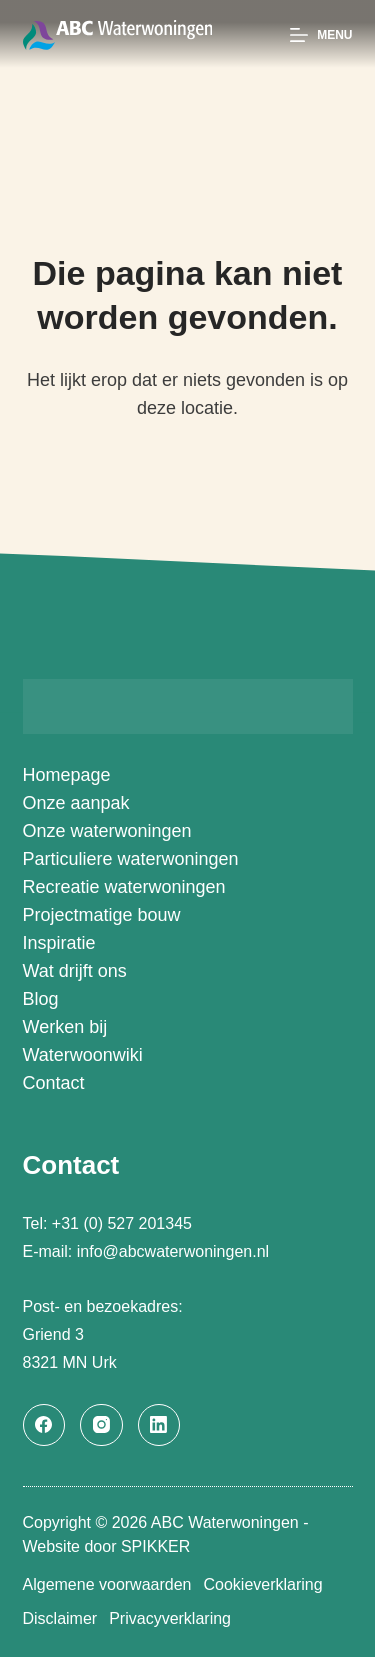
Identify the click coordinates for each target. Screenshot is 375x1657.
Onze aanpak (76, 803)
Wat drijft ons (75, 971)
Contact (54, 1083)
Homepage (67, 775)
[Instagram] (101, 1425)
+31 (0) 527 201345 (124, 1223)
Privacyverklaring (170, 1618)
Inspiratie (59, 943)
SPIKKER (155, 1546)
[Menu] (321, 35)
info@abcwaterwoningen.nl (173, 1251)
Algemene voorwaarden (107, 1584)
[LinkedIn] (159, 1425)
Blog (41, 999)
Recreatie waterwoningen (124, 887)
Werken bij (65, 1027)
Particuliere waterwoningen (131, 859)
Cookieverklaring (263, 1584)
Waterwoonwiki (83, 1055)
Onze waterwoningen (107, 831)
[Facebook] (44, 1425)
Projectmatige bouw (102, 915)
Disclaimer (60, 1618)
